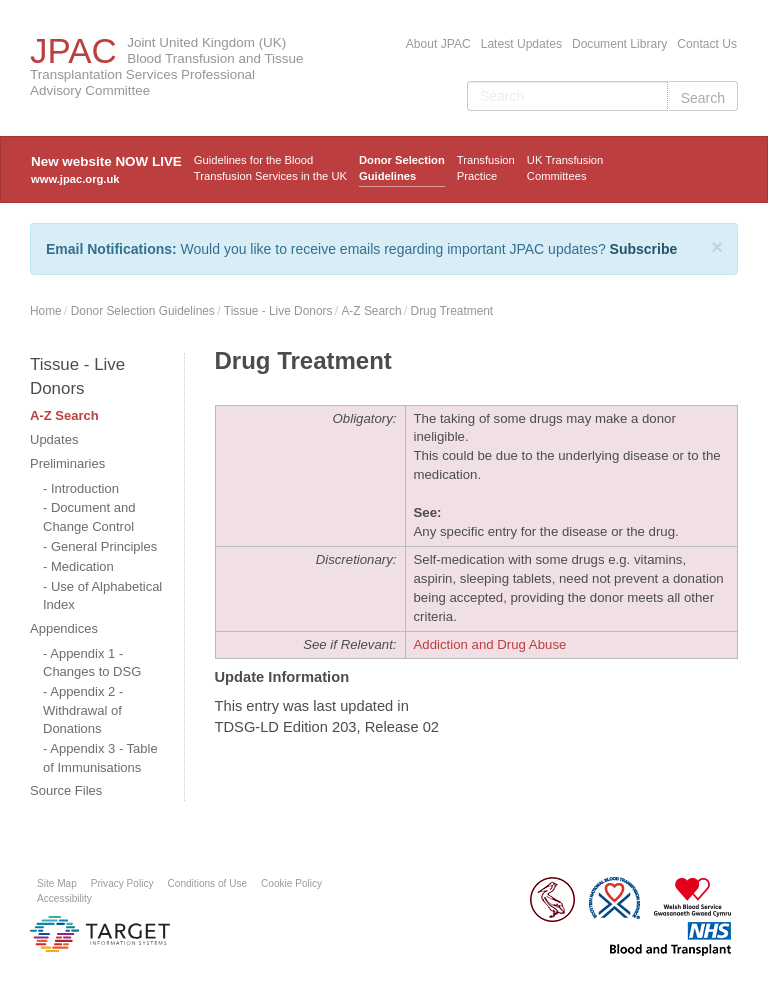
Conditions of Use (208, 883)
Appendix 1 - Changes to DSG (92, 663)
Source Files (66, 790)
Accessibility (64, 898)
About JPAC (438, 44)
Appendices (64, 628)
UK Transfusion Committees (565, 168)
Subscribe (644, 249)
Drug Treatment (452, 311)
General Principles (104, 546)
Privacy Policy (122, 883)
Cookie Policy (291, 883)
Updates (54, 439)
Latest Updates (521, 44)
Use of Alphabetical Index (102, 596)
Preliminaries (67, 463)
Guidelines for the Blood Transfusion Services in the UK (270, 168)
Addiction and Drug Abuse (490, 644)
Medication (82, 566)
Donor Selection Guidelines (402, 168)
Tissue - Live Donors (278, 311)
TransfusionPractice (486, 168)
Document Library (619, 44)
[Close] (717, 247)
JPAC (73, 50)
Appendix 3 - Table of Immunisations (100, 758)
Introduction (85, 488)
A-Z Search (371, 311)
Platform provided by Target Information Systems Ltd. (100, 934)
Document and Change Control (89, 517)
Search (703, 98)
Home (46, 311)
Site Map (57, 883)
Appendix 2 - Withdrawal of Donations (83, 710)
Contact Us (707, 44)
